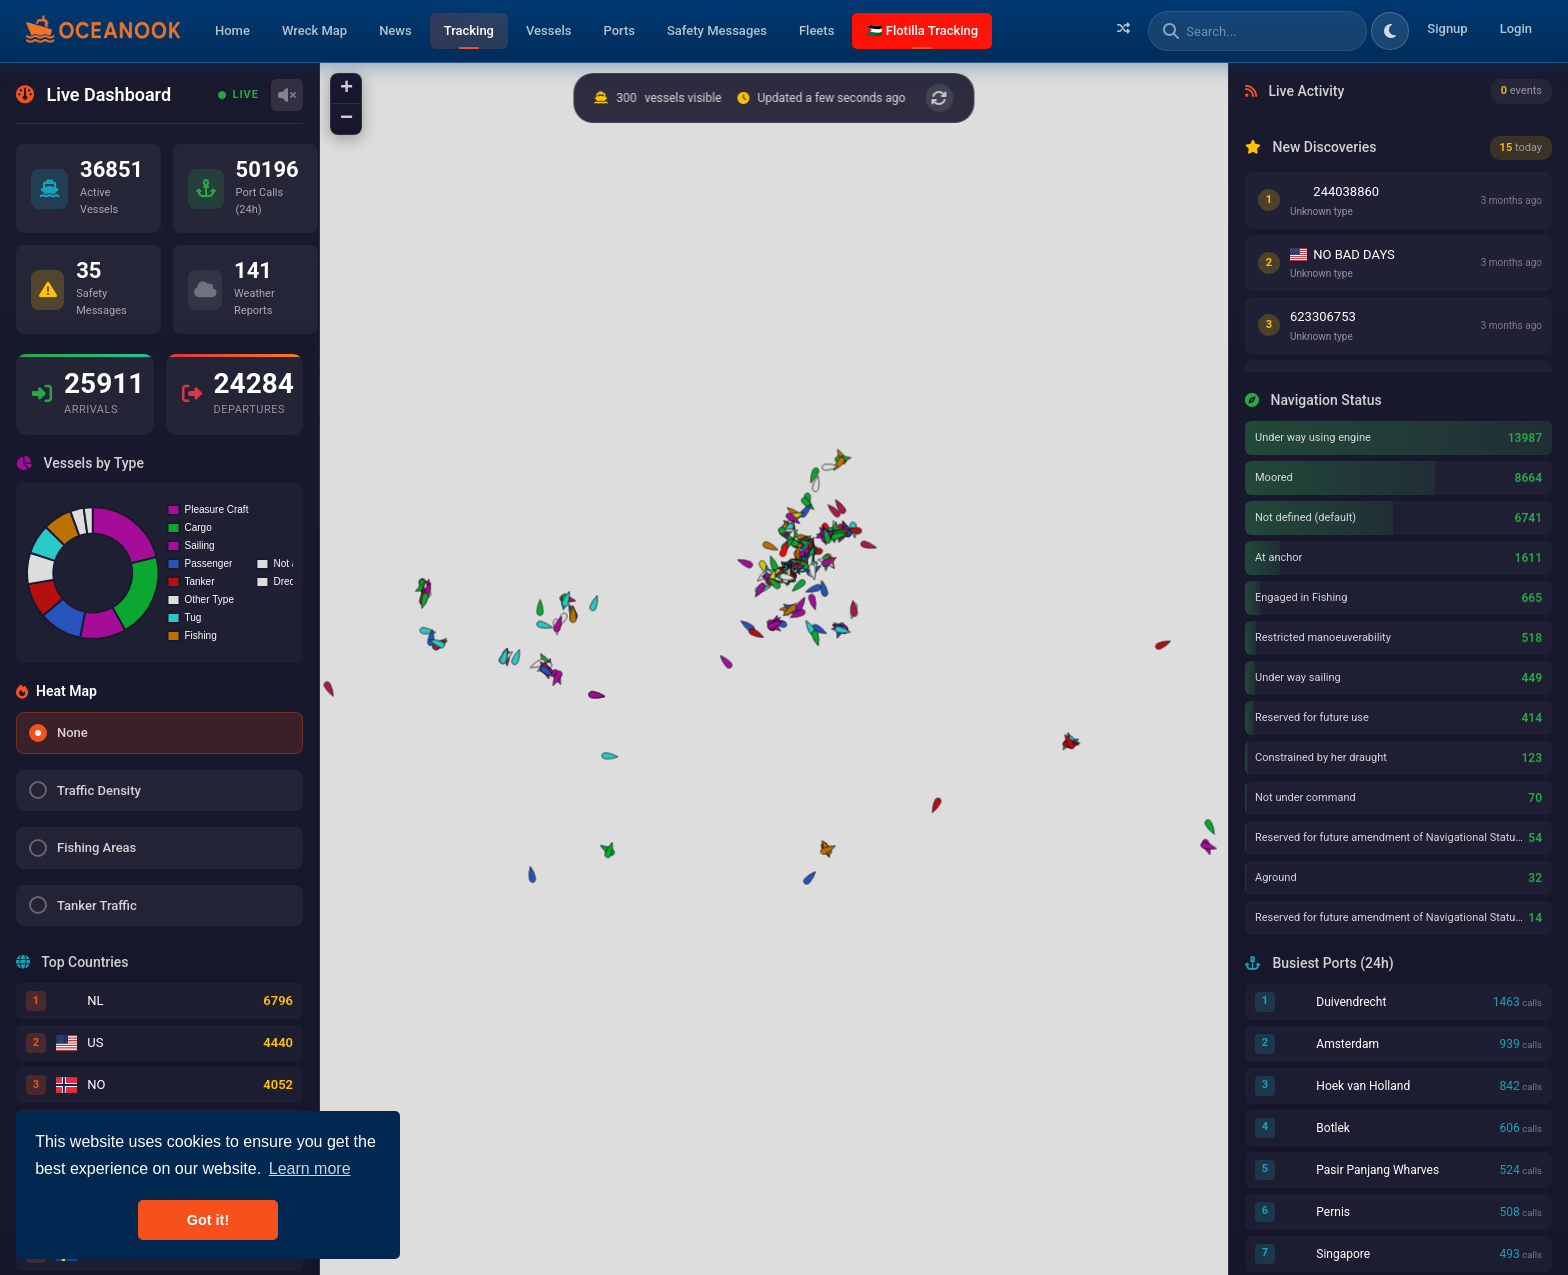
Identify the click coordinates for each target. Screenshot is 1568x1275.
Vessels (548, 30)
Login (1516, 28)
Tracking (469, 30)
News (395, 30)
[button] (608, 755)
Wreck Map (314, 30)
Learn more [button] (310, 1168)
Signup (1447, 28)
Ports (619, 30)
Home (232, 30)
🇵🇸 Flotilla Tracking (922, 30)
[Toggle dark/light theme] (1390, 31)
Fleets (816, 30)
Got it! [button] (208, 1220)
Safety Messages (717, 30)
